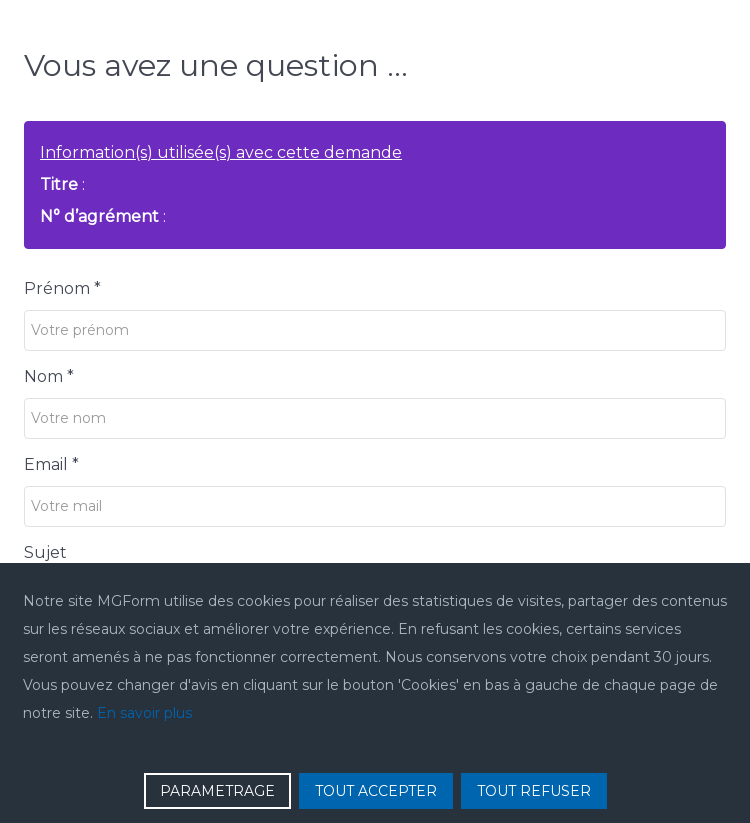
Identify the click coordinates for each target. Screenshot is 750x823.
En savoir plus (144, 713)
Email (51, 464)
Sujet (45, 552)
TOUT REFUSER (534, 791)
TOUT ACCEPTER (376, 791)
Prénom (62, 288)
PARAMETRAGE (217, 791)
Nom (49, 376)
